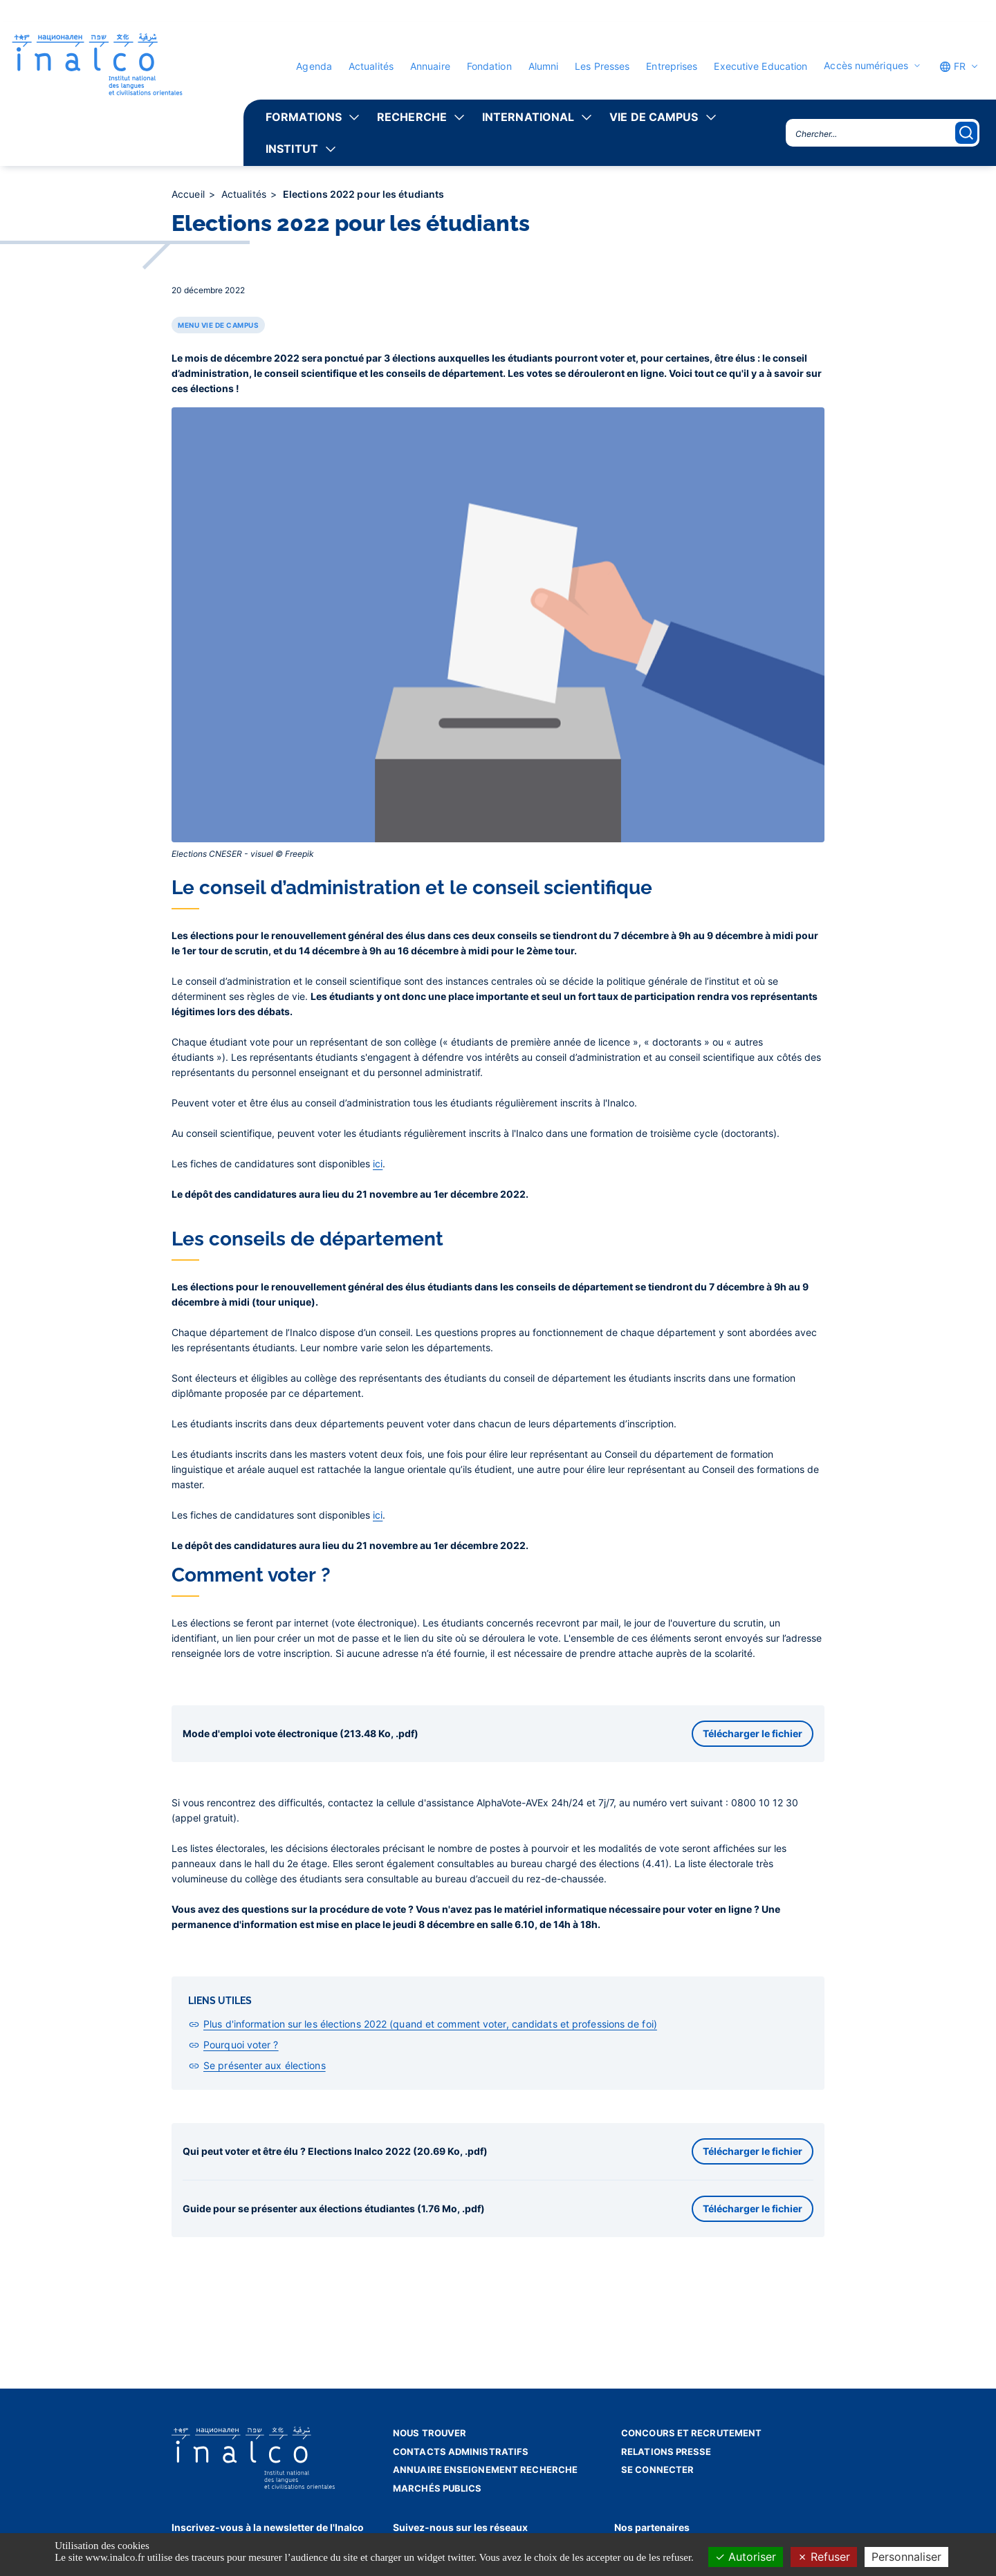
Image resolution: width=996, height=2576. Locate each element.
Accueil (190, 194)
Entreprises (671, 66)
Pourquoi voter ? (241, 2044)
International (528, 117)
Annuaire (430, 66)
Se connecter (657, 2469)
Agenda (314, 66)
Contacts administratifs (460, 2451)
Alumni (543, 66)
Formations (304, 117)
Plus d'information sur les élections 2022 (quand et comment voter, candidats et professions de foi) (430, 2024)
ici (377, 1163)
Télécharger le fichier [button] (752, 1733)
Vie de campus (653, 117)
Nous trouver (429, 2432)
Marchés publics (437, 2488)
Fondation (489, 66)
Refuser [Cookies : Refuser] (823, 2557)
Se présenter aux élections (264, 2065)
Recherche (412, 117)
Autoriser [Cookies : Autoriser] (745, 2557)
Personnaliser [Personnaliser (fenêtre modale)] (906, 2557)
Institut (292, 149)
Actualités (371, 66)
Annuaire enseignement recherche (485, 2469)
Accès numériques (866, 65)
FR (952, 66)
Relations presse (666, 2451)
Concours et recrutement (691, 2432)
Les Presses (602, 66)
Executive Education (760, 66)
